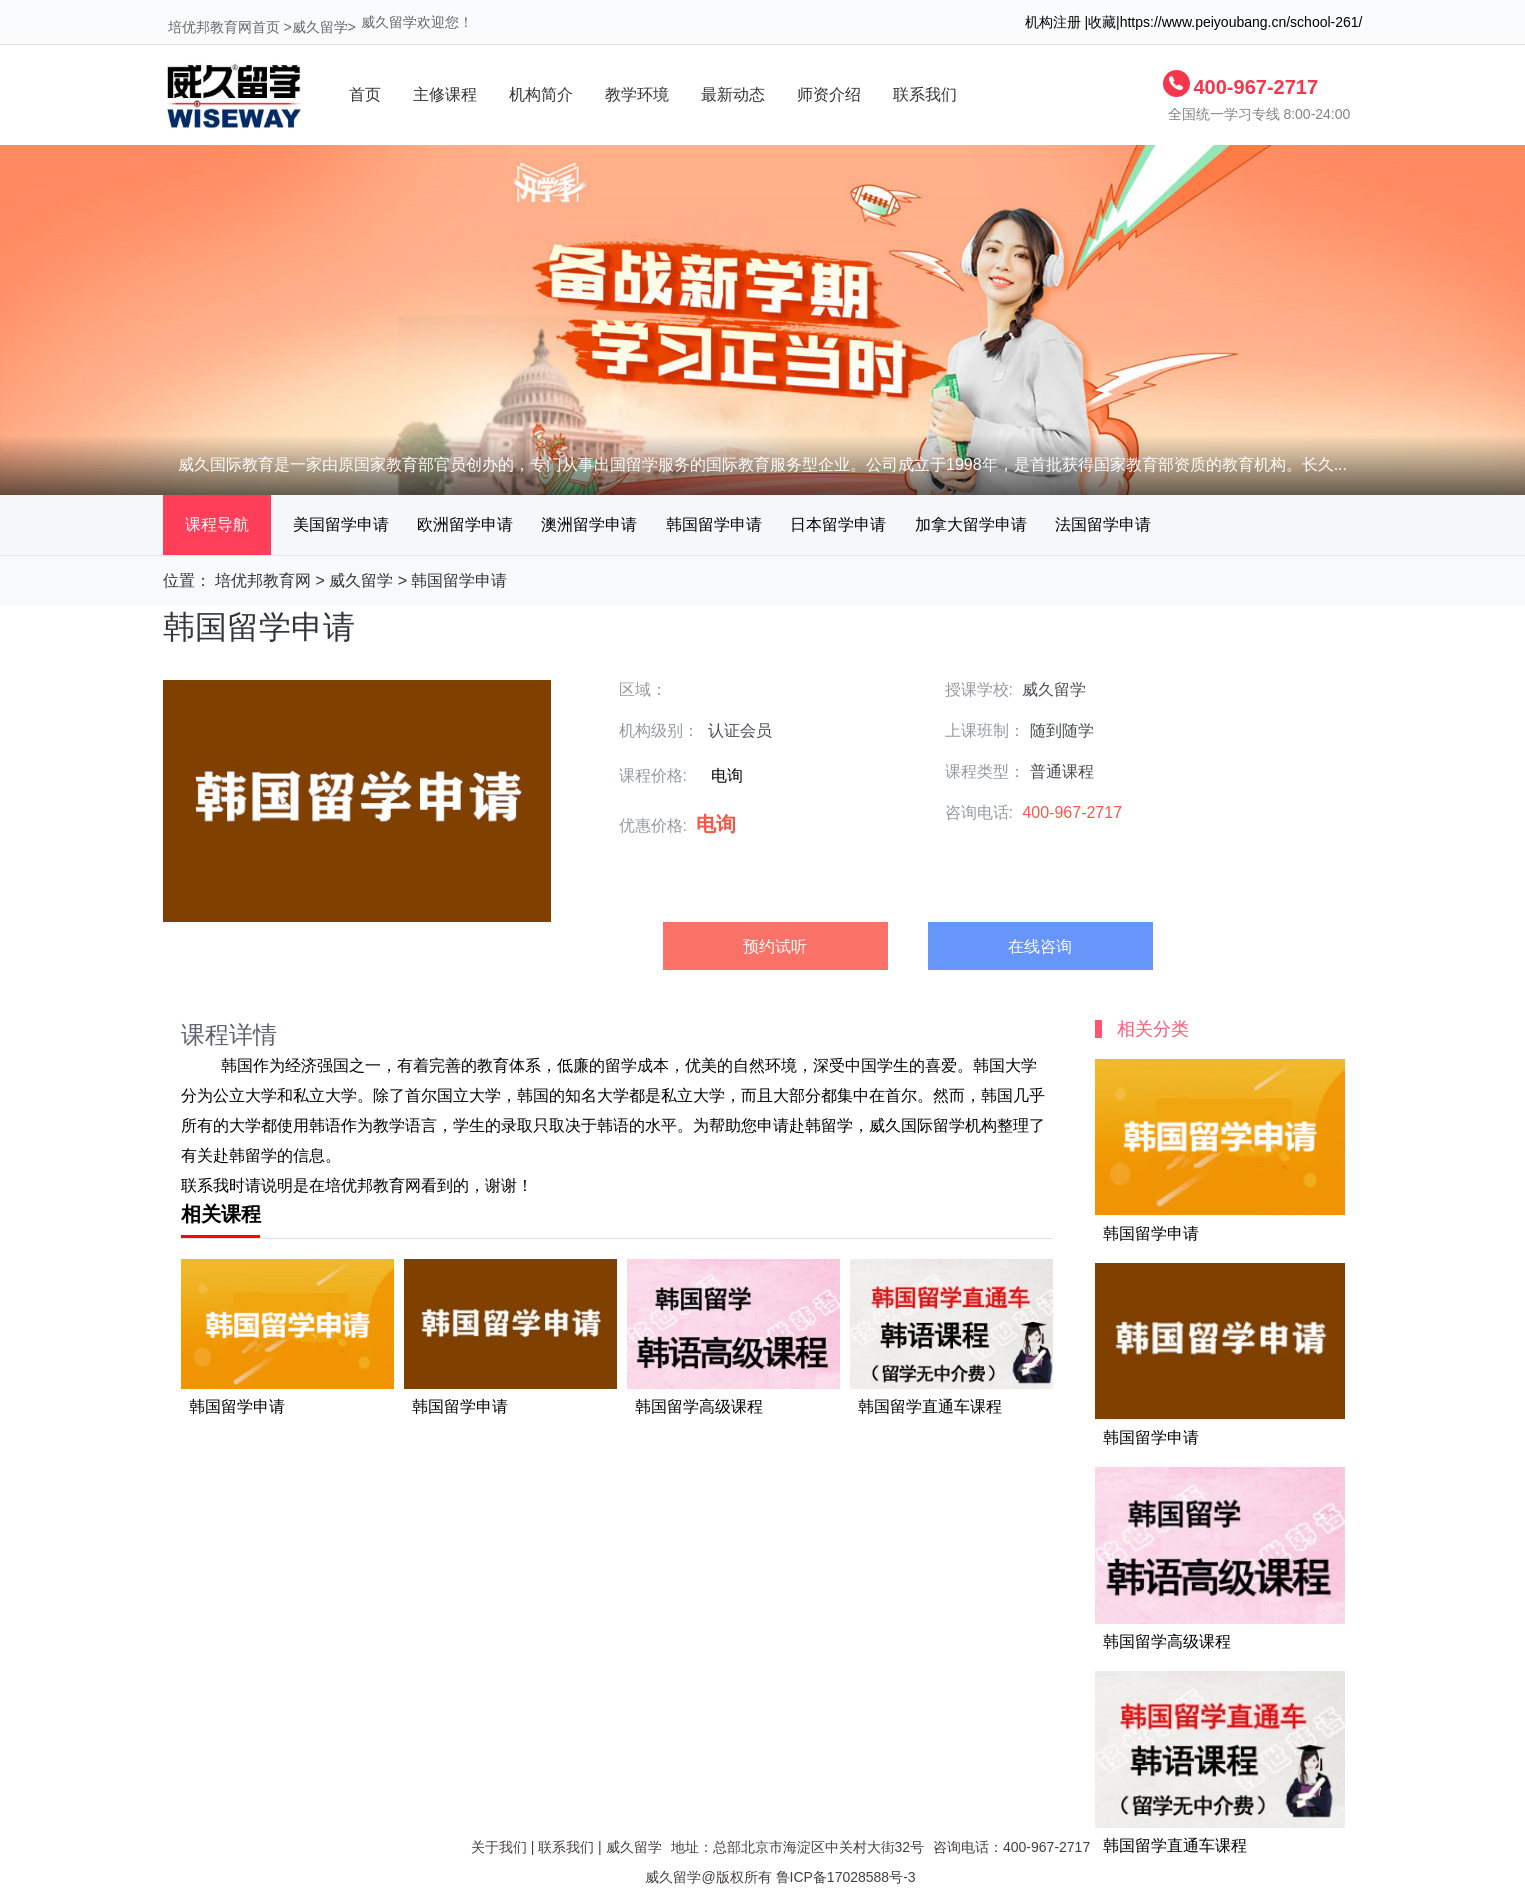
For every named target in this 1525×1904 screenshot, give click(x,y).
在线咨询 (1040, 946)
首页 (365, 94)
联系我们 (925, 94)
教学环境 (637, 94)
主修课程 (445, 94)
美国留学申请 (341, 524)
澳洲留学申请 (589, 524)
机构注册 (1053, 22)
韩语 (325, 1125)
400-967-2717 (1256, 87)
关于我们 (499, 1847)
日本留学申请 (838, 524)
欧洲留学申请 (465, 524)
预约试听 (775, 946)
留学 (621, 1065)
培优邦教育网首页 (224, 27)
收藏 (1102, 22)
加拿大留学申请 (971, 524)
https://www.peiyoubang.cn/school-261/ (1241, 22)
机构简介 (541, 94)
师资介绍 (829, 94)
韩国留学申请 (714, 524)
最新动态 (733, 94)
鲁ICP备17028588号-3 (846, 1877)
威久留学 (320, 27)
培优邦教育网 (263, 580)
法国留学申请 (1103, 524)
